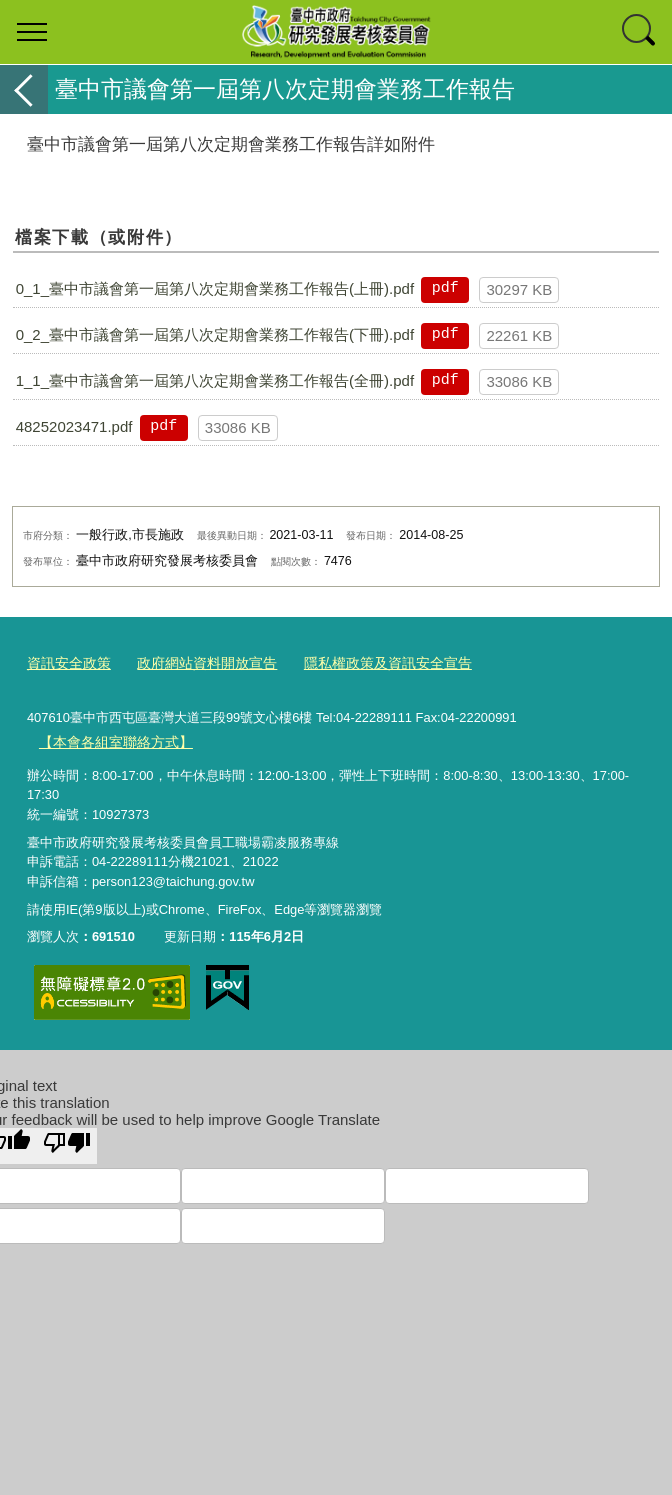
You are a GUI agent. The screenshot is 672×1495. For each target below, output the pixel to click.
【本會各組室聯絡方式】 (109, 737)
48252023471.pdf (74, 426)
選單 (32, 32)
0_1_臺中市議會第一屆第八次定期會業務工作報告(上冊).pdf (215, 288)
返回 (24, 89)
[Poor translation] (67, 1141)
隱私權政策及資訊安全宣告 (366, 662)
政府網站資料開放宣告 (196, 662)
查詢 (640, 32)
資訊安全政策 (66, 662)
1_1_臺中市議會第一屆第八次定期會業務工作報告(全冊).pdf (215, 380)
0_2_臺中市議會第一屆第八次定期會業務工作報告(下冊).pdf (215, 334)
